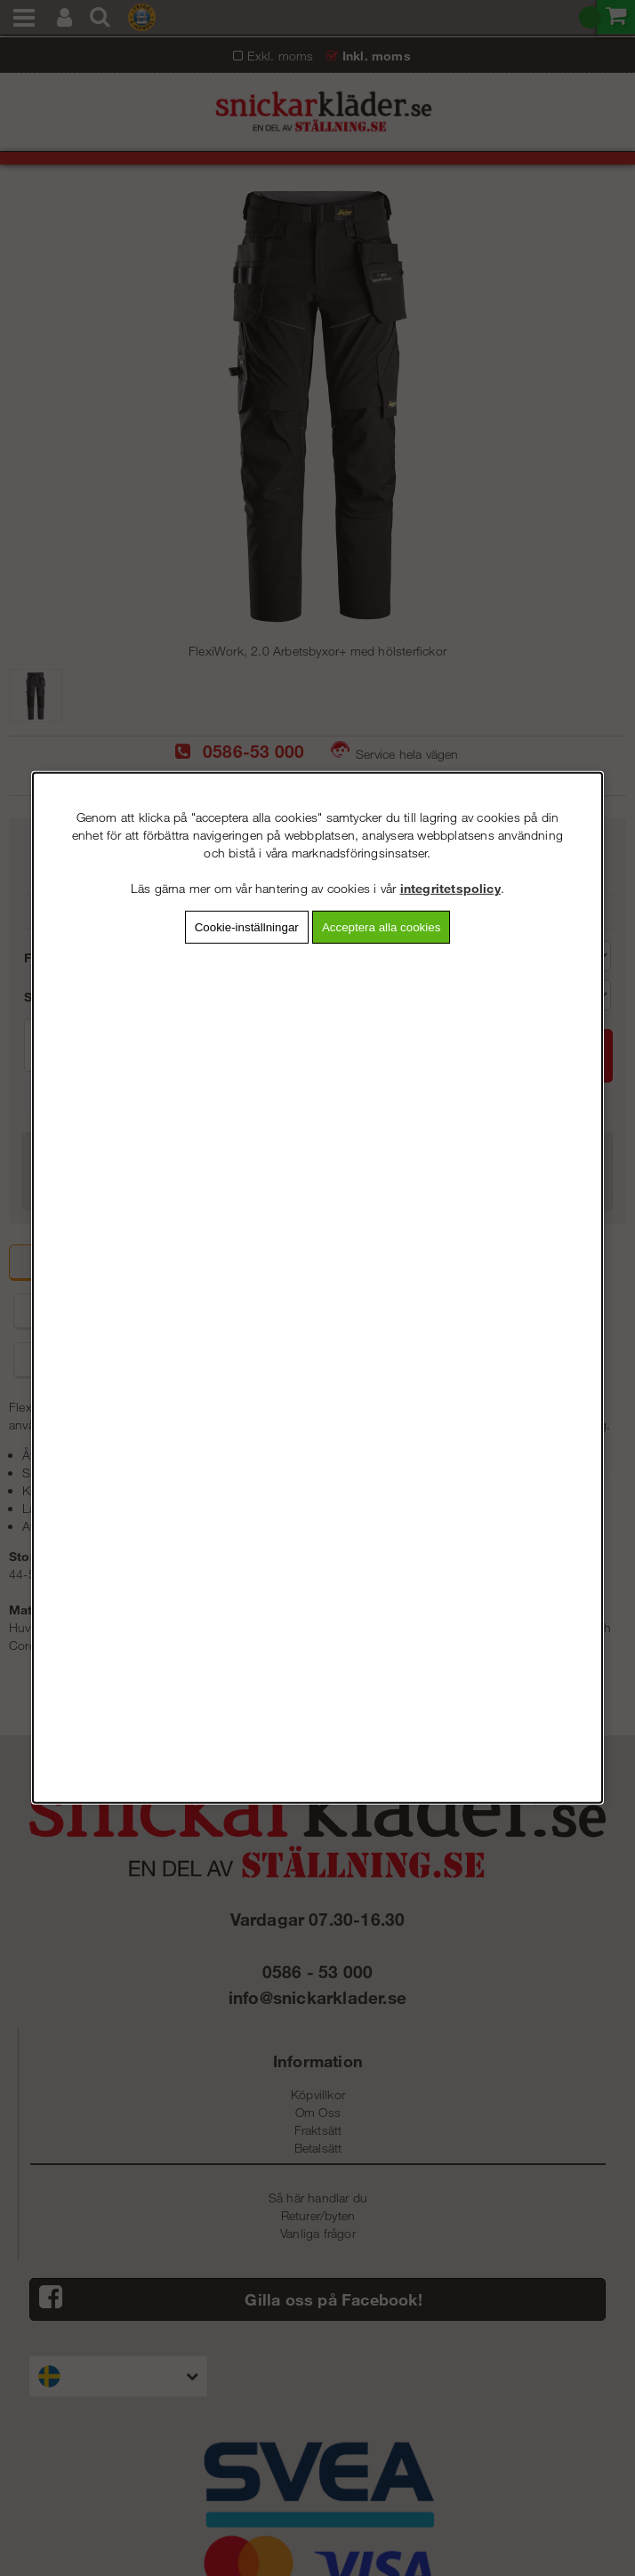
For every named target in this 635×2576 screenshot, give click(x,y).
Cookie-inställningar (247, 927)
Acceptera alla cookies (381, 927)
